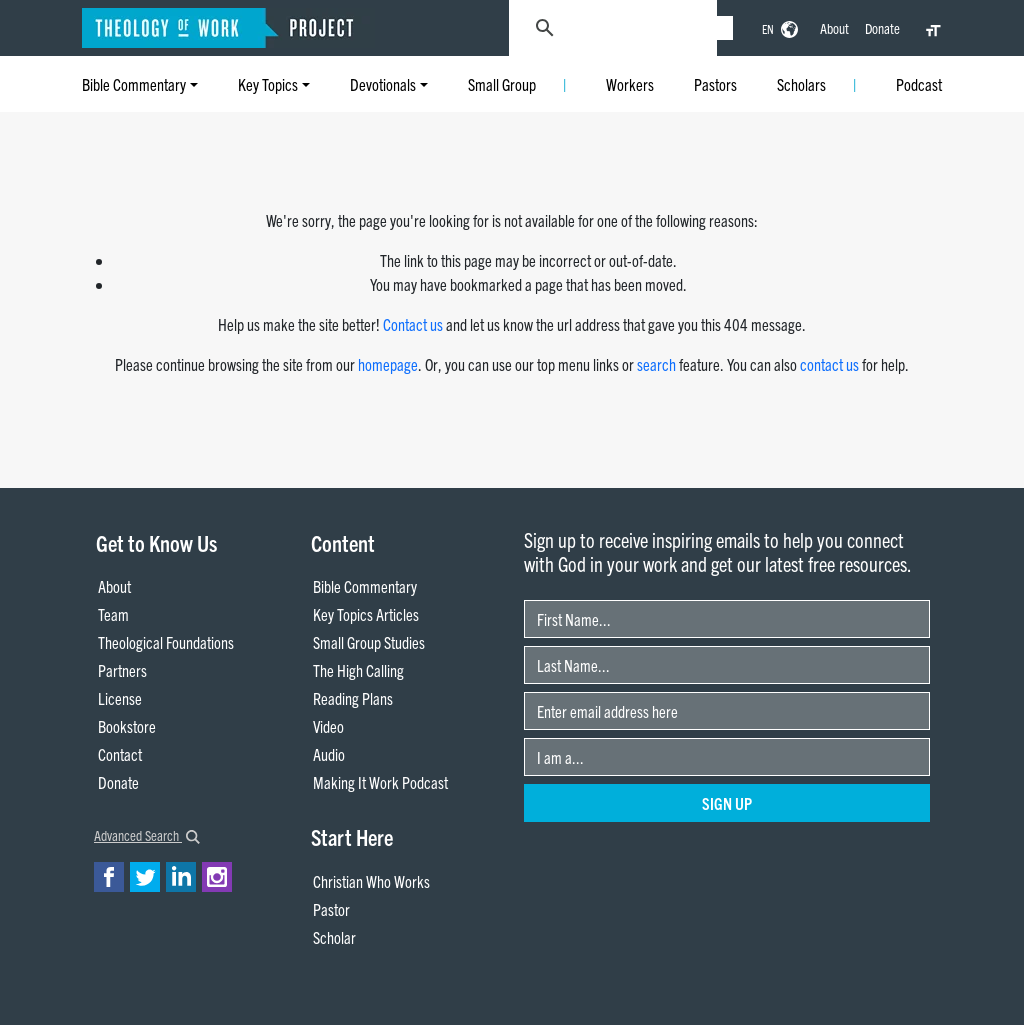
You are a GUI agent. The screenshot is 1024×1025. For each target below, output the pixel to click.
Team (113, 614)
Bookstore (127, 726)
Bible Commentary (134, 84)
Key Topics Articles (366, 614)
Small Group (502, 84)
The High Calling (358, 670)
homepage (388, 364)
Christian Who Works (371, 881)
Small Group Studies (369, 642)
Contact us (413, 324)
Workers (630, 84)
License (120, 698)
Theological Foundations (166, 642)
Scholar (334, 937)
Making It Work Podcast (380, 782)
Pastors (715, 84)
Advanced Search (147, 835)
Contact (120, 754)
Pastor (331, 909)
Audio (329, 754)
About (834, 28)
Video (328, 726)
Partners (122, 670)
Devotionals (383, 84)
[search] (653, 28)
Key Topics (268, 84)
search (656, 364)
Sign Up (727, 803)
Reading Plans (353, 698)
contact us (829, 364)
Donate (882, 28)
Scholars (801, 84)
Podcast (919, 84)
